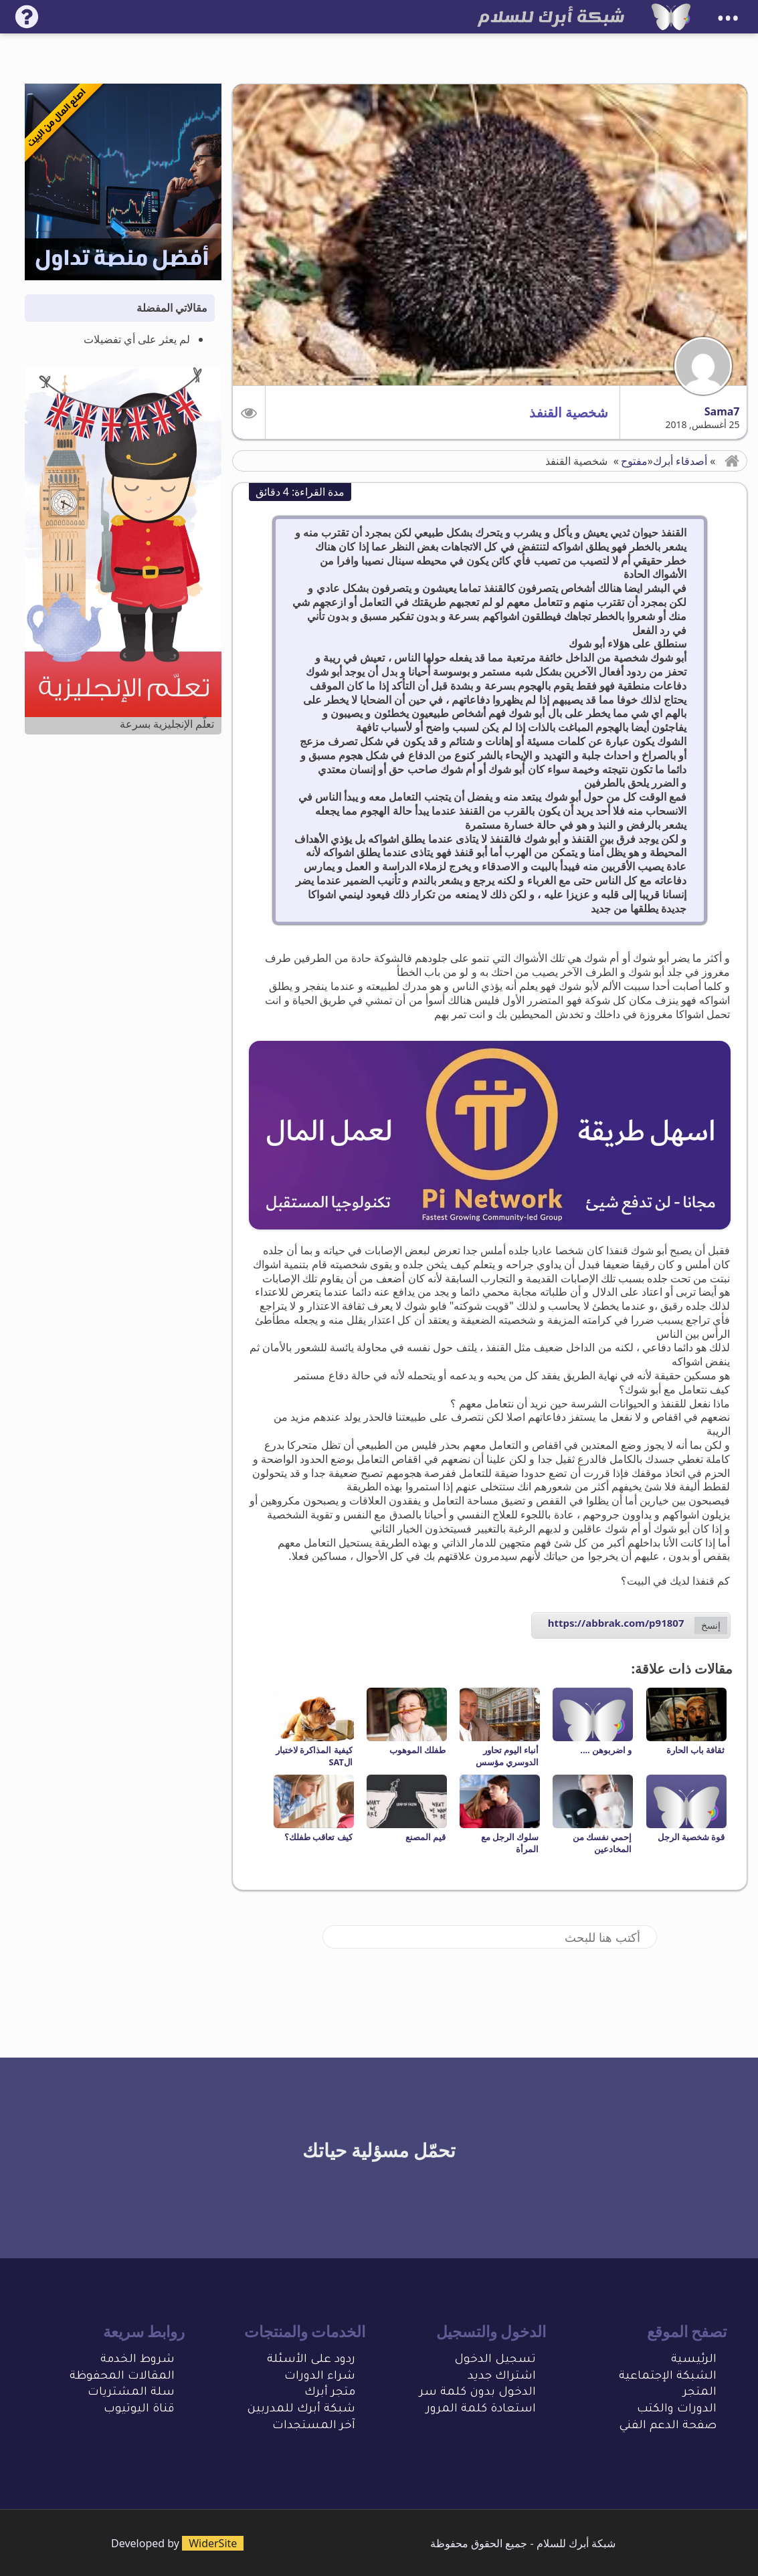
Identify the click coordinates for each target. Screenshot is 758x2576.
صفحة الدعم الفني (668, 2426)
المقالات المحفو (130, 2377)
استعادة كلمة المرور (481, 2409)
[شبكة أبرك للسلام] (671, 17)
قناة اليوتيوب (139, 2409)
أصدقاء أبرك (680, 461)
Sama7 (722, 411)
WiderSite (213, 2543)
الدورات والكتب (677, 2409)
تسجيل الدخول (495, 2360)
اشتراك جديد (502, 2377)
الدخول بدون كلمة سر (477, 2393)
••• (728, 18)
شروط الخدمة (137, 2360)
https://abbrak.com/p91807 (616, 1622)
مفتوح (634, 461)
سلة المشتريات (131, 2393)
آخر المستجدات (313, 2426)
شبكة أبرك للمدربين (301, 2409)
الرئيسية (694, 2360)
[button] (249, 412)
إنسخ (711, 1625)
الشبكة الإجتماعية (668, 2377)
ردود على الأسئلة (311, 2360)
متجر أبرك (329, 2393)
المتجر (700, 2393)
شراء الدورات (319, 2377)
